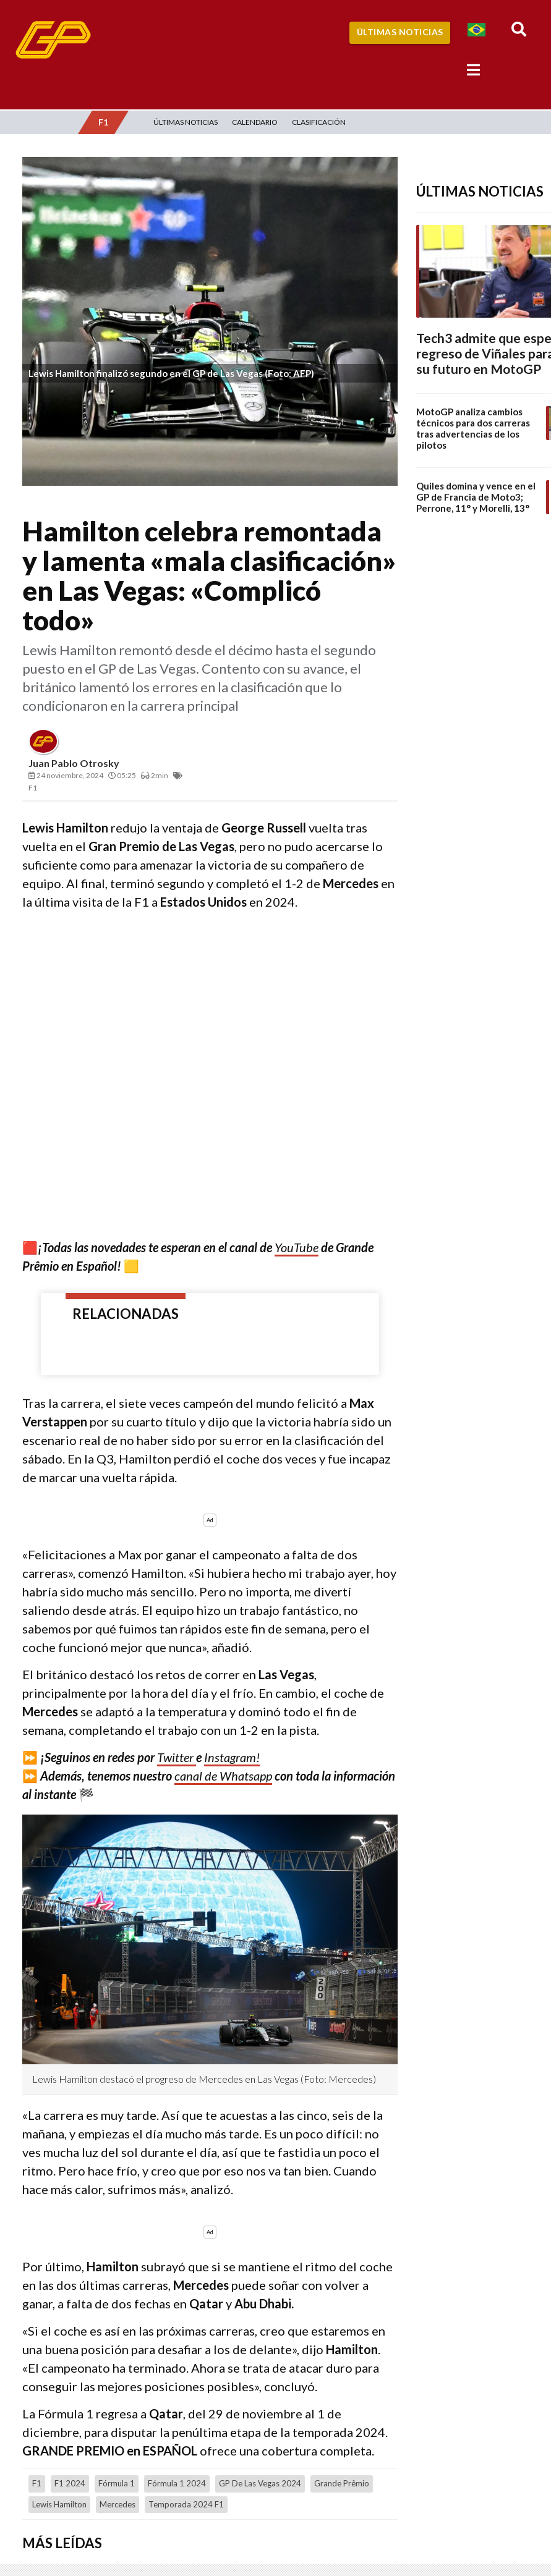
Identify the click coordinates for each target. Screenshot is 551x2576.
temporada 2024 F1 (186, 2504)
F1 (36, 2483)
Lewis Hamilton (59, 2504)
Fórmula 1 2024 (177, 2483)
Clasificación (319, 122)
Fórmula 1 (116, 2483)
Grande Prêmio (341, 2483)
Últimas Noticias (400, 32)
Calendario (255, 122)
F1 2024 (69, 2483)
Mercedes (117, 2504)
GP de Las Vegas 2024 (260, 2483)
